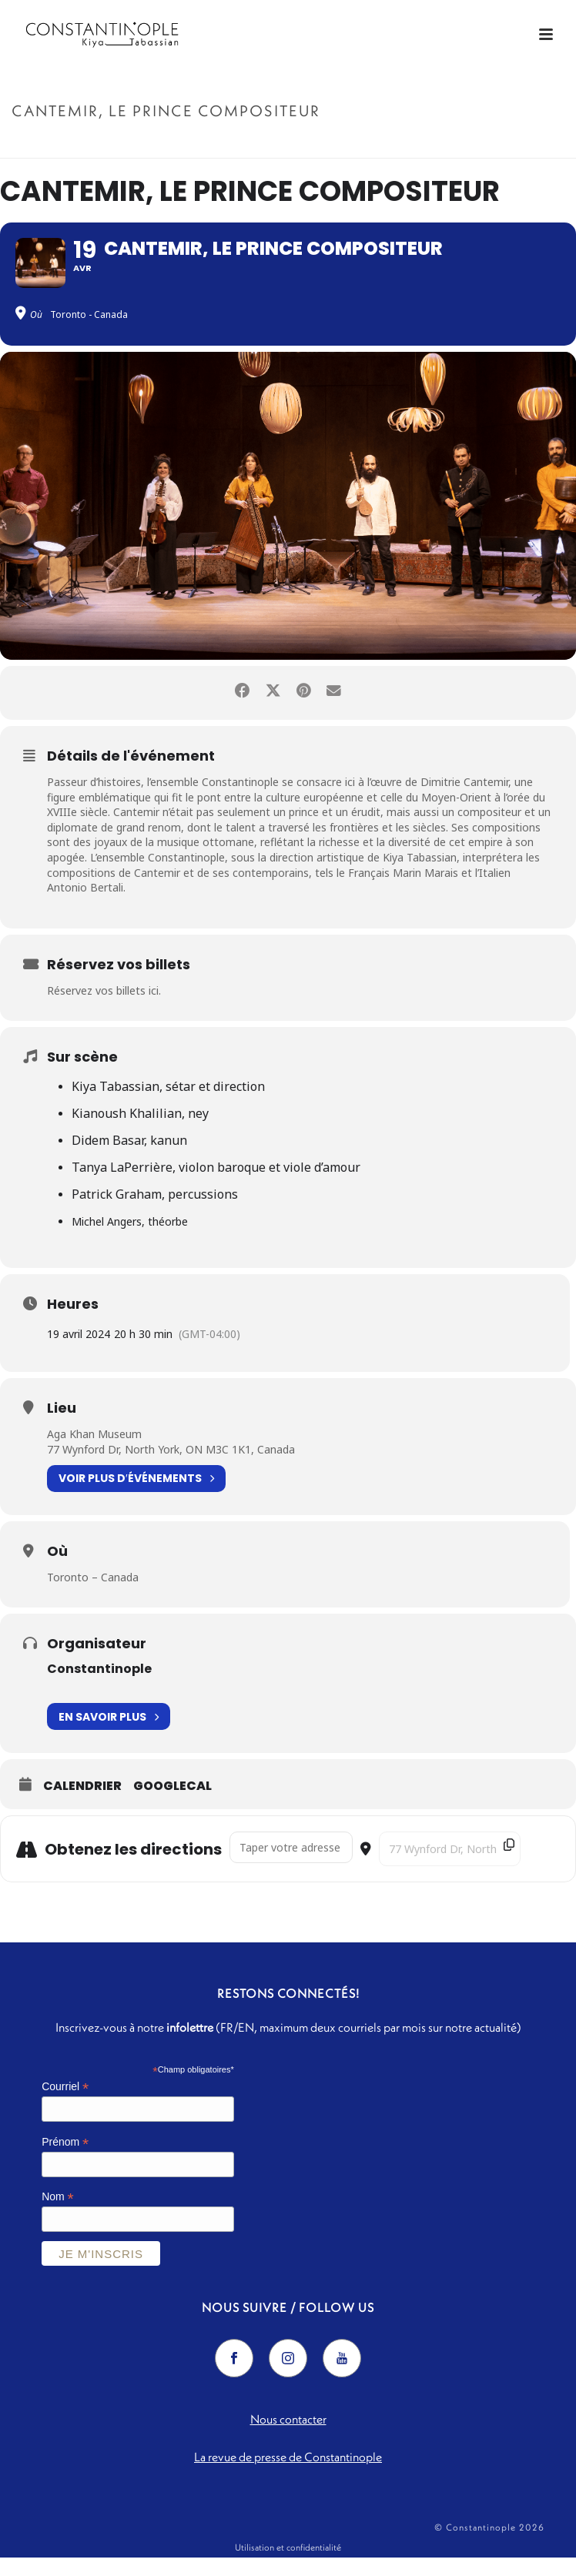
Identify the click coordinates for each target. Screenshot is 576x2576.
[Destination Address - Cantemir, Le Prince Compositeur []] (450, 1868)
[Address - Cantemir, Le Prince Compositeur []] (291, 1866)
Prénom (65, 2160)
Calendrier (82, 1805)
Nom (58, 2216)
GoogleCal (172, 1805)
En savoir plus (109, 1735)
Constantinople (99, 1688)
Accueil (369, 144)
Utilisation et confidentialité (288, 2565)
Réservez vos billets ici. (104, 1009)
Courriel (65, 2106)
